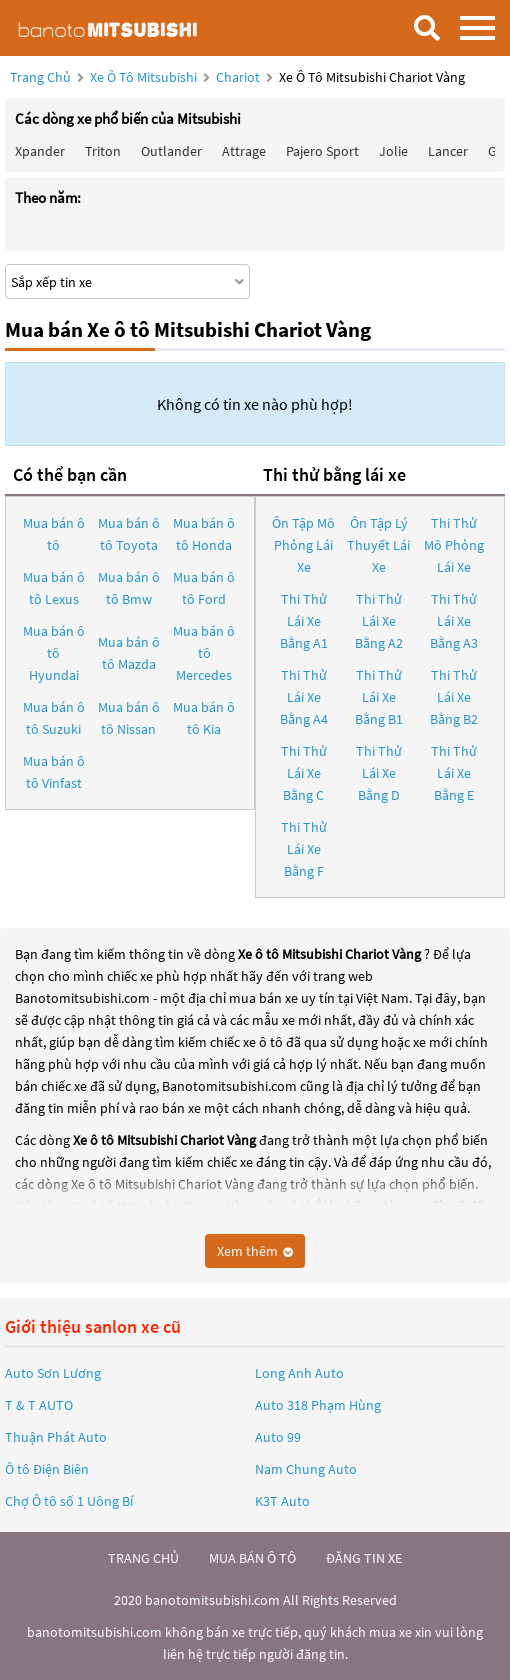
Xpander (40, 151)
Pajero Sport (322, 151)
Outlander (171, 151)
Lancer (448, 151)
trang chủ (143, 1558)
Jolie (393, 151)
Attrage (244, 151)
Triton (103, 151)
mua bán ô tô (252, 1558)
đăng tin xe (364, 1558)
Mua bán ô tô (54, 534)
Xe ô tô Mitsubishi (143, 77)
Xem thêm (255, 1251)
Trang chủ (40, 77)
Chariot (239, 77)
